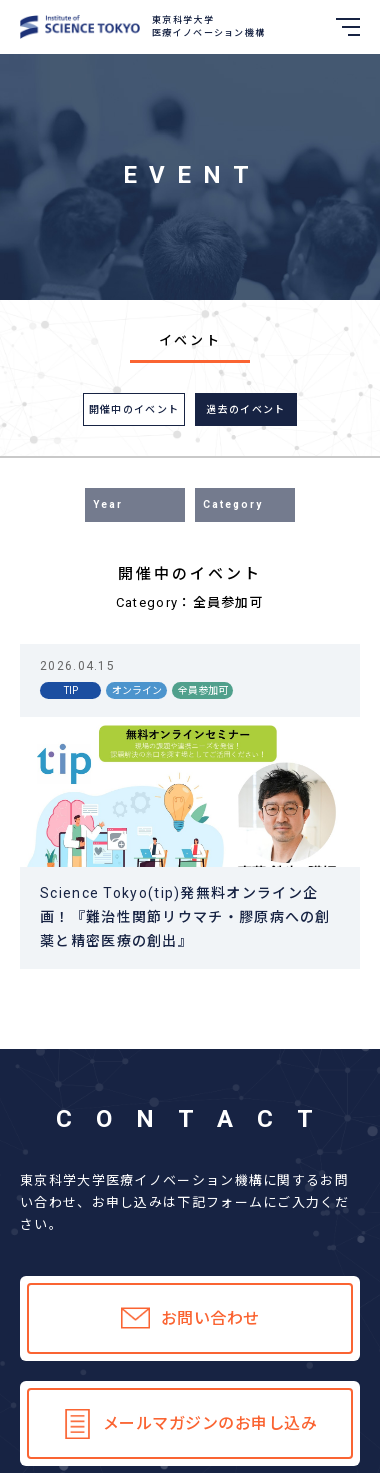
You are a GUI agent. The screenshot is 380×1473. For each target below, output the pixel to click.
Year (108, 504)
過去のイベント (245, 409)
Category (233, 504)
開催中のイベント (134, 409)
